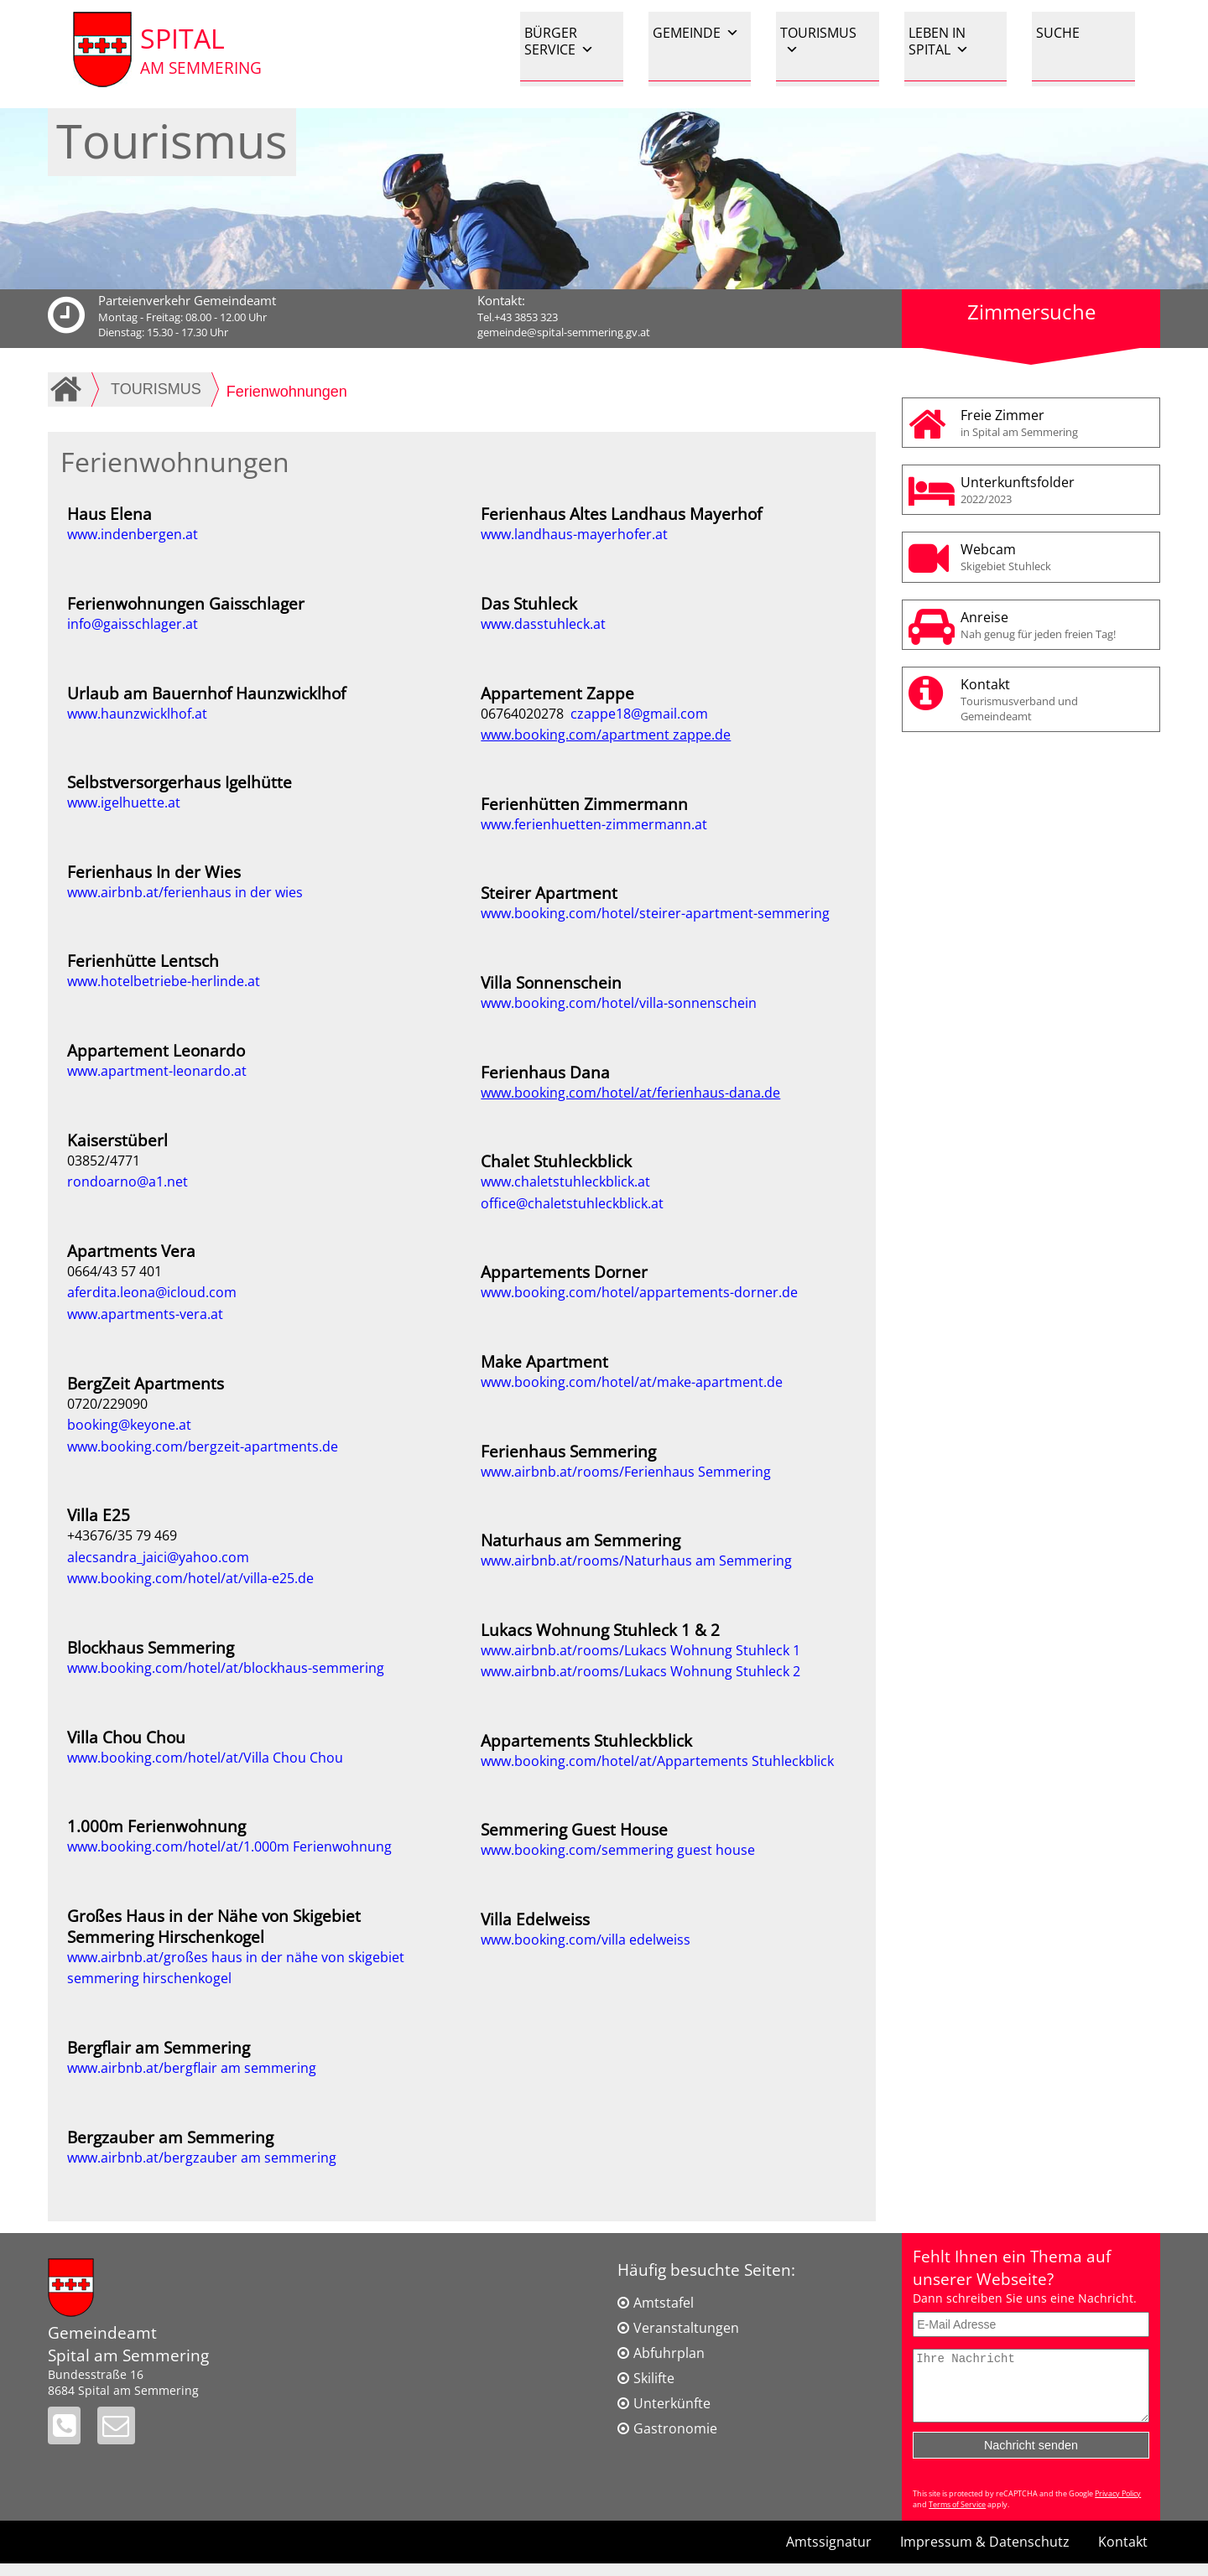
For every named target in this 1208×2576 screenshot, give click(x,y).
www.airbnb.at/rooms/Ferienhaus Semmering (626, 1471)
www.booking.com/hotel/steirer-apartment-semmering (655, 913)
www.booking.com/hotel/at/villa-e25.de (190, 1578)
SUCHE (1058, 32)
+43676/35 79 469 (122, 1535)
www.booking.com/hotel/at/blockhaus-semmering (225, 1668)
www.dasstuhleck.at (543, 624)
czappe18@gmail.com (639, 713)
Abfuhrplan (669, 2353)
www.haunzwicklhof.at (137, 713)
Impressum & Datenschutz (985, 2554)
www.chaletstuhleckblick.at (565, 1181)
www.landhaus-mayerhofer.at (574, 534)
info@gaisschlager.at (132, 624)
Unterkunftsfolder (1056, 489)
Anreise (1056, 624)
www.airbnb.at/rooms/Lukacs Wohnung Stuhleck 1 (640, 1650)
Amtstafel (663, 2302)
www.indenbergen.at (132, 534)
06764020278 (525, 713)
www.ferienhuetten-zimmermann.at (594, 824)
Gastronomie (675, 2428)
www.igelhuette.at (123, 802)
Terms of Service (957, 2516)
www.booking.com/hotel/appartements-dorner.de (639, 1292)
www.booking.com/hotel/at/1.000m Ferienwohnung (229, 1846)
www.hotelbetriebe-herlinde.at (163, 981)
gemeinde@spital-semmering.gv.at (563, 332)
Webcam (1056, 557)
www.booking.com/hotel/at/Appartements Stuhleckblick (657, 1761)
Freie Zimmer (1056, 422)
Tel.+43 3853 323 (517, 317)
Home (68, 389)
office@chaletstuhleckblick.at (572, 1203)
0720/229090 (107, 1403)
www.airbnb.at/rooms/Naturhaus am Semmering (636, 1560)
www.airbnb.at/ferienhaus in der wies (185, 892)
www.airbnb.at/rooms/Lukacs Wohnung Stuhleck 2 (640, 1671)
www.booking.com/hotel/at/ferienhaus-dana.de (630, 1092)
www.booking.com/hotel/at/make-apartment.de (632, 1382)
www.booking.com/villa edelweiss (585, 1939)
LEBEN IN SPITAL (939, 41)
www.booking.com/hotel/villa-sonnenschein (619, 1003)
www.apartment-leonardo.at (157, 1071)
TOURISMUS (818, 40)
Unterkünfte (672, 2403)
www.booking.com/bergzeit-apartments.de (202, 1446)
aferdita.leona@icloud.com (152, 1292)
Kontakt (1056, 699)
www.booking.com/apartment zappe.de (606, 734)
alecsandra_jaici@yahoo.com (158, 1557)
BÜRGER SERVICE (559, 41)
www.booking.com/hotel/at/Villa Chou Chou (205, 1757)
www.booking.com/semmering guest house (618, 1850)
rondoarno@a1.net (127, 1181)
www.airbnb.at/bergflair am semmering (191, 2068)
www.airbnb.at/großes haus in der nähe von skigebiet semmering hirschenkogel (235, 1968)
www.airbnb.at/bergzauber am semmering (201, 2157)
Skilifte (653, 2378)
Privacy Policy (1118, 2506)
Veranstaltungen (686, 2328)
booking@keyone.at (129, 1424)
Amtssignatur (829, 2554)
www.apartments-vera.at (145, 1314)
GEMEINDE (696, 32)
